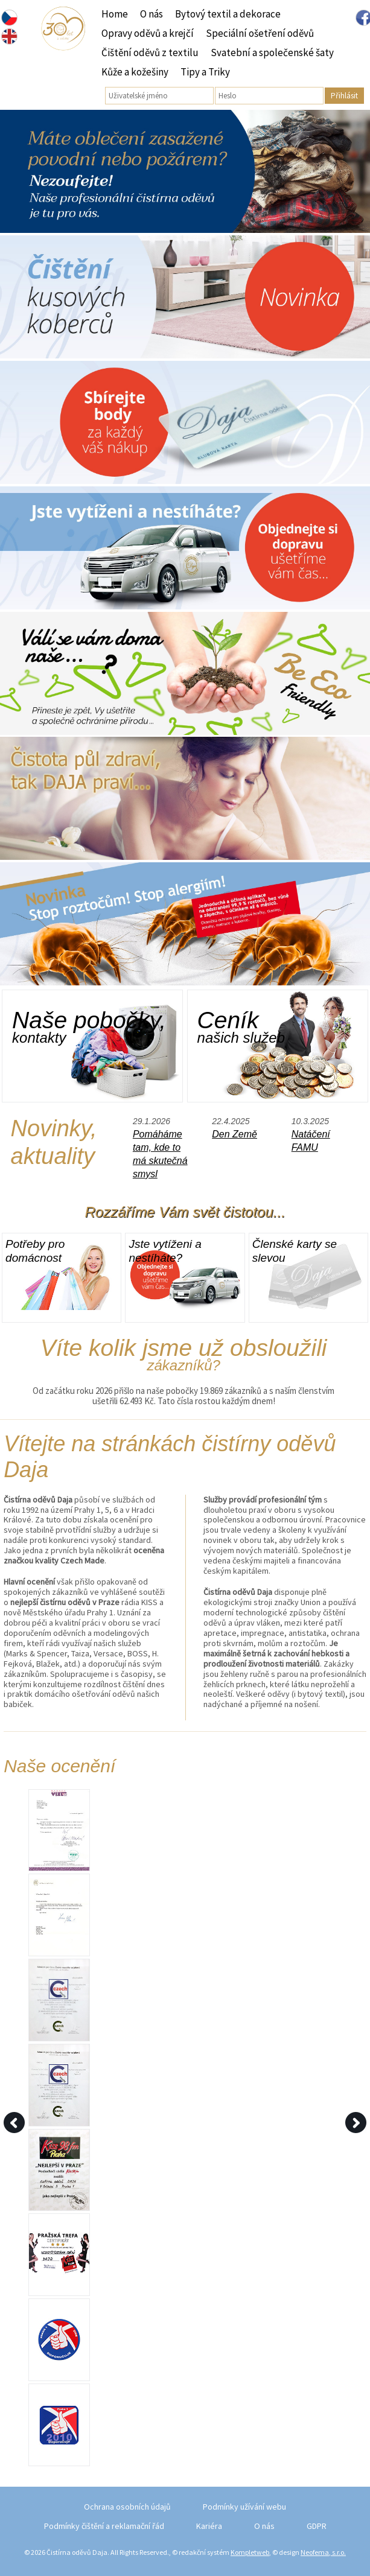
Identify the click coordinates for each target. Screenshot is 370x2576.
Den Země (234, 1134)
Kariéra (209, 2525)
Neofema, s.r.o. (323, 2552)
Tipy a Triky (205, 71)
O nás (151, 14)
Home (114, 14)
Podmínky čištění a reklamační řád (104, 2525)
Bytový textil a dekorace (228, 14)
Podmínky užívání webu (244, 2506)
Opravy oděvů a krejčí (147, 33)
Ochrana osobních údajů (127, 2506)
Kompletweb (250, 2552)
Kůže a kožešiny (134, 71)
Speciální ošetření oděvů (260, 33)
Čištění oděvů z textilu (150, 52)
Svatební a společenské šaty (272, 52)
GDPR (317, 2525)
